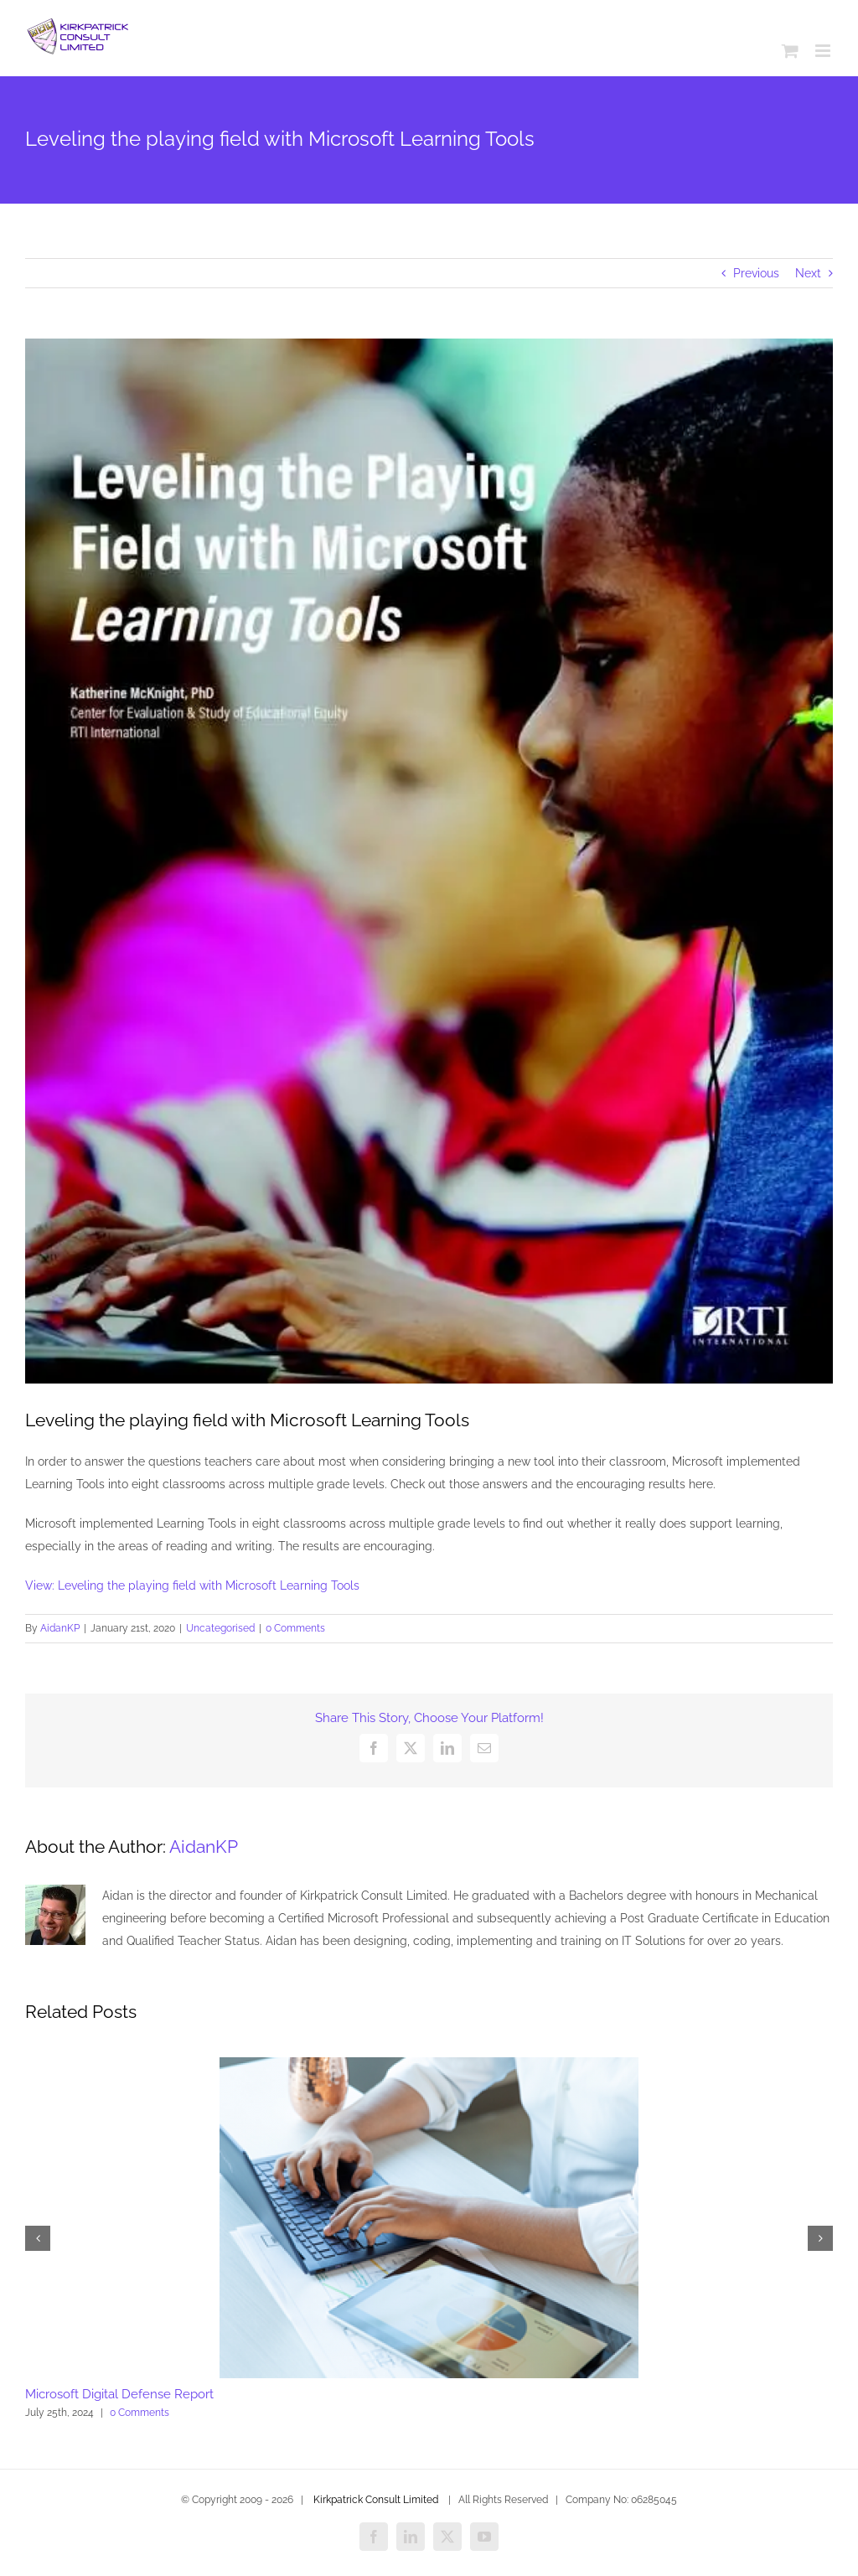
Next (808, 273)
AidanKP (60, 1628)
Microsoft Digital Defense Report (119, 2394)
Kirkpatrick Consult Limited (376, 2500)
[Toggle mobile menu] (824, 50)
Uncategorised (220, 1628)
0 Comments (295, 1628)
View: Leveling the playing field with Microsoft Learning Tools (192, 1585)
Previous (756, 273)
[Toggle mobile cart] (790, 50)
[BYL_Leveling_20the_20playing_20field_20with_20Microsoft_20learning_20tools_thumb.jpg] (429, 861)
